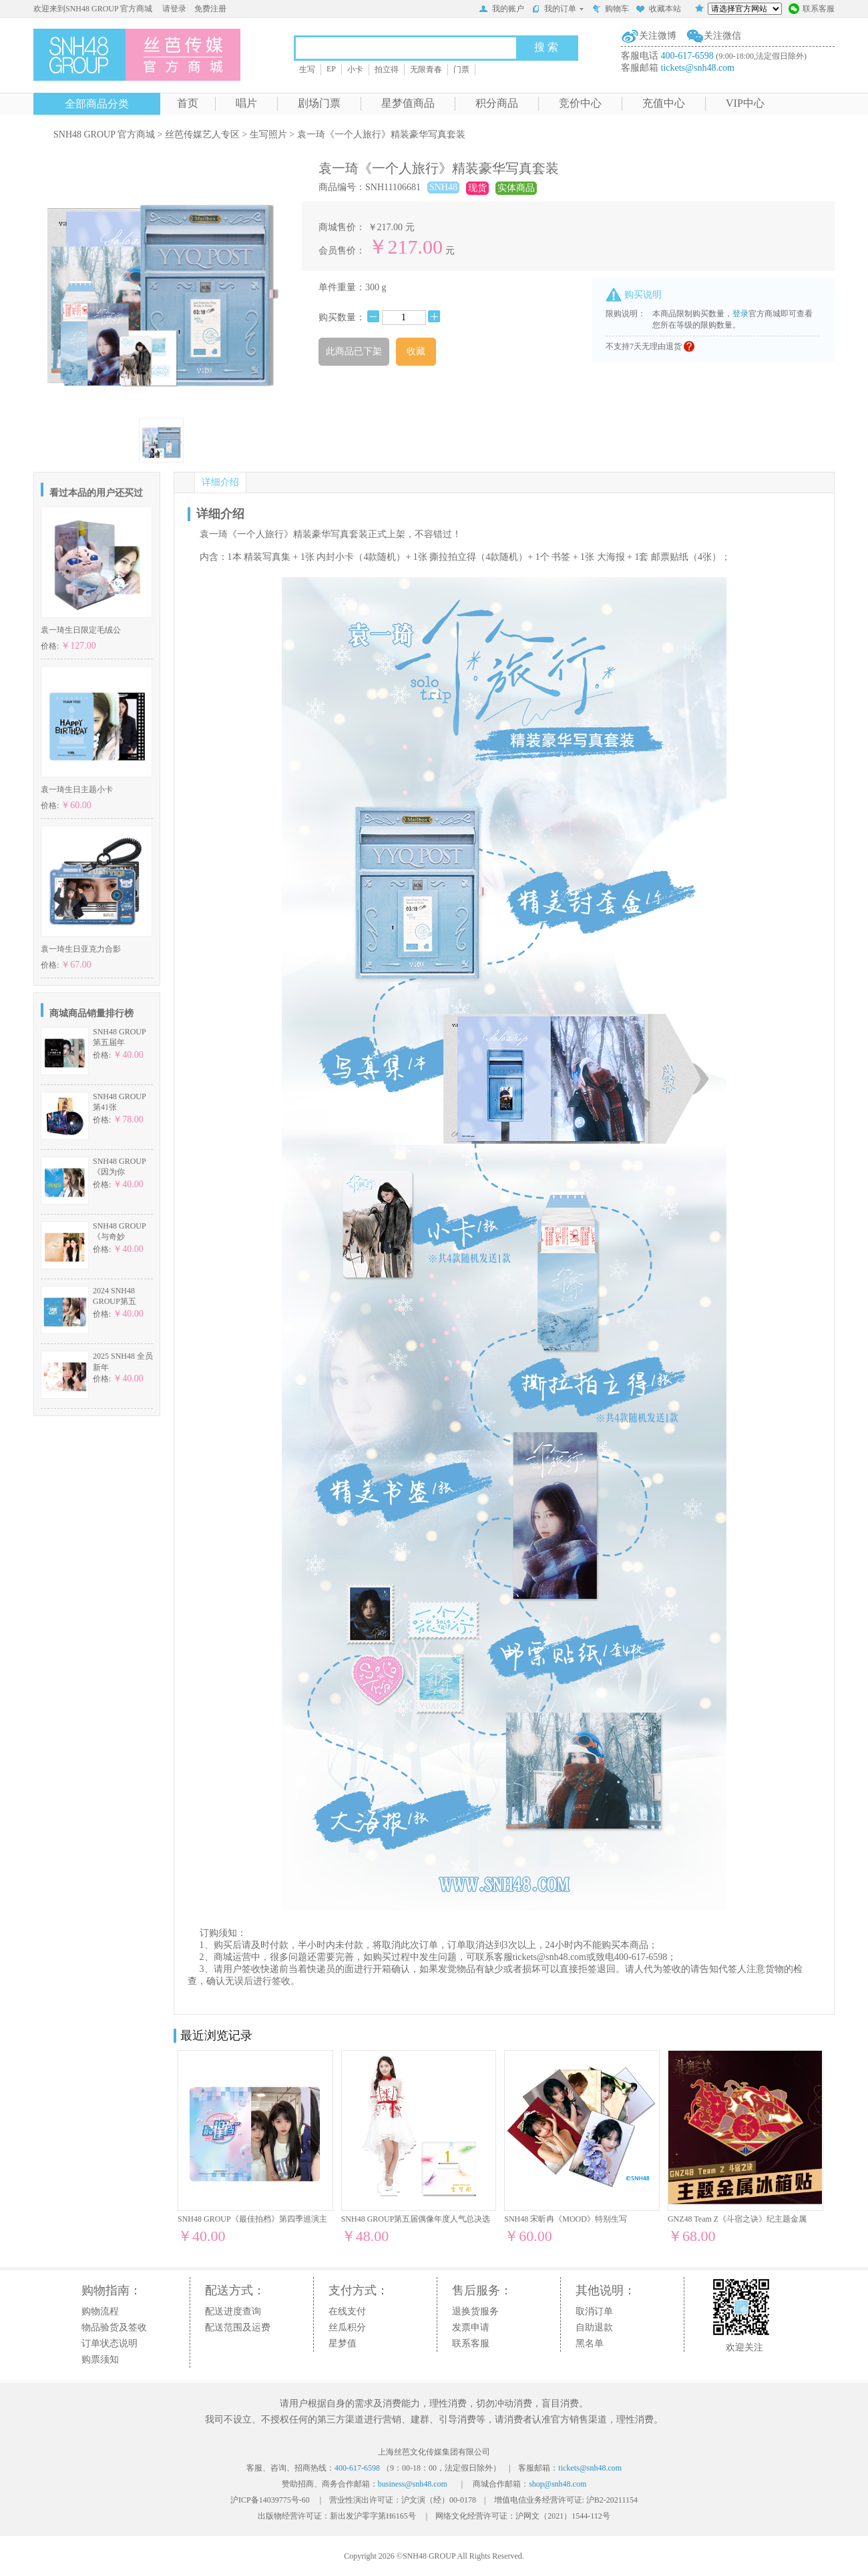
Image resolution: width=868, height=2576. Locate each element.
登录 (740, 313)
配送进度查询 (233, 2311)
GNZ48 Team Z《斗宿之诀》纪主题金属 (737, 2219)
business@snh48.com (412, 2484)
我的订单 (558, 8)
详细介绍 (220, 482)
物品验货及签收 (114, 2327)
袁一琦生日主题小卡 (77, 789)
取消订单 (594, 2311)
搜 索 (546, 47)
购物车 (610, 10)
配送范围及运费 (237, 2327)
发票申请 (470, 2327)
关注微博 (657, 36)
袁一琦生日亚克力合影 (81, 949)
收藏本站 (658, 10)
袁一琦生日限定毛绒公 (81, 630)
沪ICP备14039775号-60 (270, 2500)
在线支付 (347, 2311)
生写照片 (268, 134)
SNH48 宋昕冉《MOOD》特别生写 (565, 2219)
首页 (187, 103)
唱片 (246, 103)
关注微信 (722, 36)
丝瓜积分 (347, 2327)
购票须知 (100, 2359)
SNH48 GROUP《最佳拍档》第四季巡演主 (252, 2219)
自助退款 (594, 2327)
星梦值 (343, 2343)
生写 (307, 69)
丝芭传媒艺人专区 (202, 134)
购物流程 (100, 2311)
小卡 (355, 69)
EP (331, 68)
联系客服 (812, 10)
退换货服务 (475, 2311)
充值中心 (663, 103)
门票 (461, 69)
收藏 (416, 351)
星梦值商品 (408, 103)
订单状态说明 (109, 2343)
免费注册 (210, 8)
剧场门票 (319, 103)
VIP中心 (745, 103)
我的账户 (501, 10)
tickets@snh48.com (698, 68)
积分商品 (496, 103)
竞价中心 (580, 103)
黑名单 (590, 2343)
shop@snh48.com (557, 2484)
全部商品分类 (97, 103)
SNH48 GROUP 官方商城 (104, 134)
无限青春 (426, 69)
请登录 (174, 8)
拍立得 (387, 69)
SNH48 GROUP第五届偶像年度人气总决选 (416, 2219)
